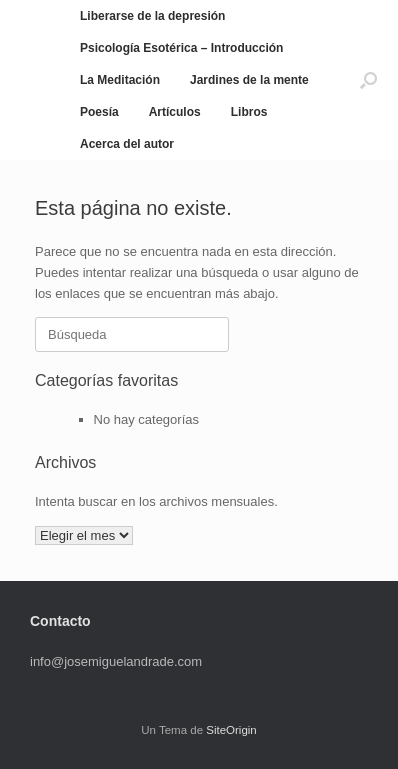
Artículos (175, 112)
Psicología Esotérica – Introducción (181, 48)
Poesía (99, 112)
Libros (249, 112)
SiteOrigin (231, 730)
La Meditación (120, 80)
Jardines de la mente (249, 80)
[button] (368, 80)
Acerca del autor (127, 144)
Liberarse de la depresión (152, 16)
